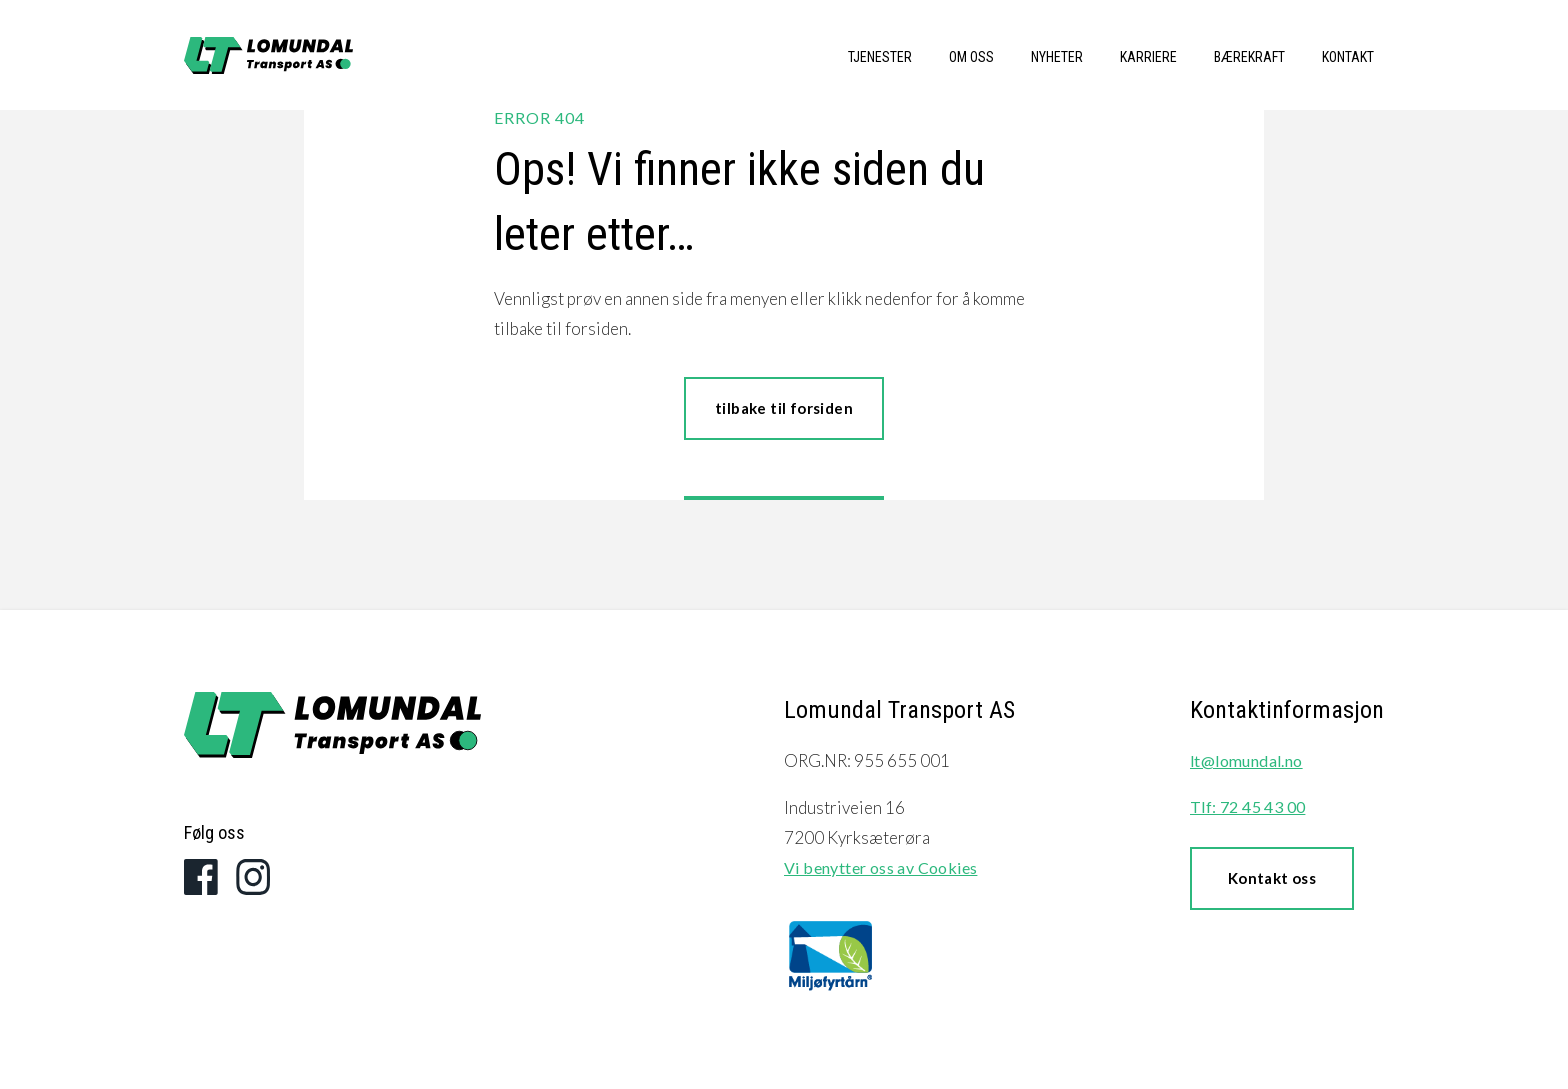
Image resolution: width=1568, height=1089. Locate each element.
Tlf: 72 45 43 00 (1247, 806)
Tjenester (880, 57)
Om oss (971, 57)
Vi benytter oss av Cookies (880, 867)
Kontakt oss (1272, 878)
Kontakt (1348, 57)
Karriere (1148, 57)
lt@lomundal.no (1246, 760)
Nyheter (1057, 57)
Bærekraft (1249, 57)
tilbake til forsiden (784, 408)
